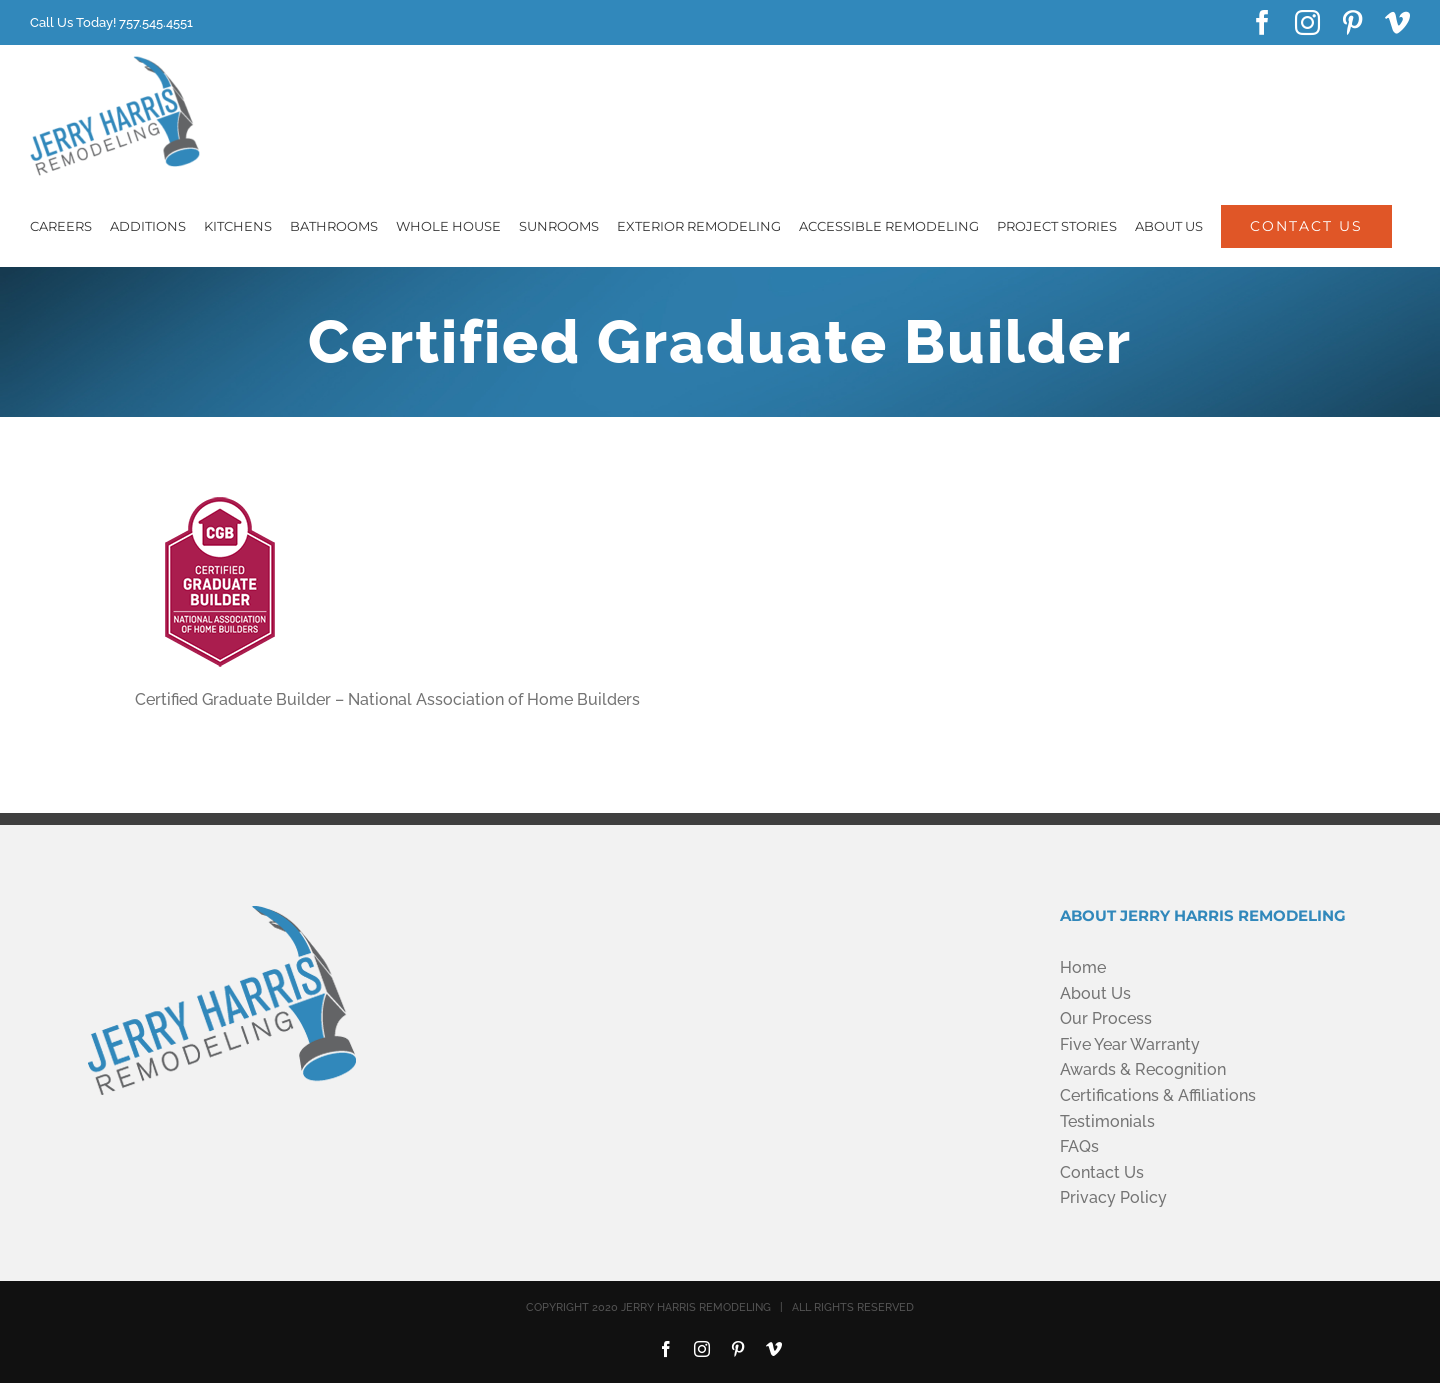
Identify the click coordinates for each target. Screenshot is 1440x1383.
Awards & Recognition (1143, 1069)
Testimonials (1107, 1121)
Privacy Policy (1113, 1197)
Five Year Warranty (1130, 1044)
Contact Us (1102, 1172)
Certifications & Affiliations (1158, 1095)
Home (1083, 967)
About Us (1095, 993)
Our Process (1106, 1018)
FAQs (1079, 1146)
